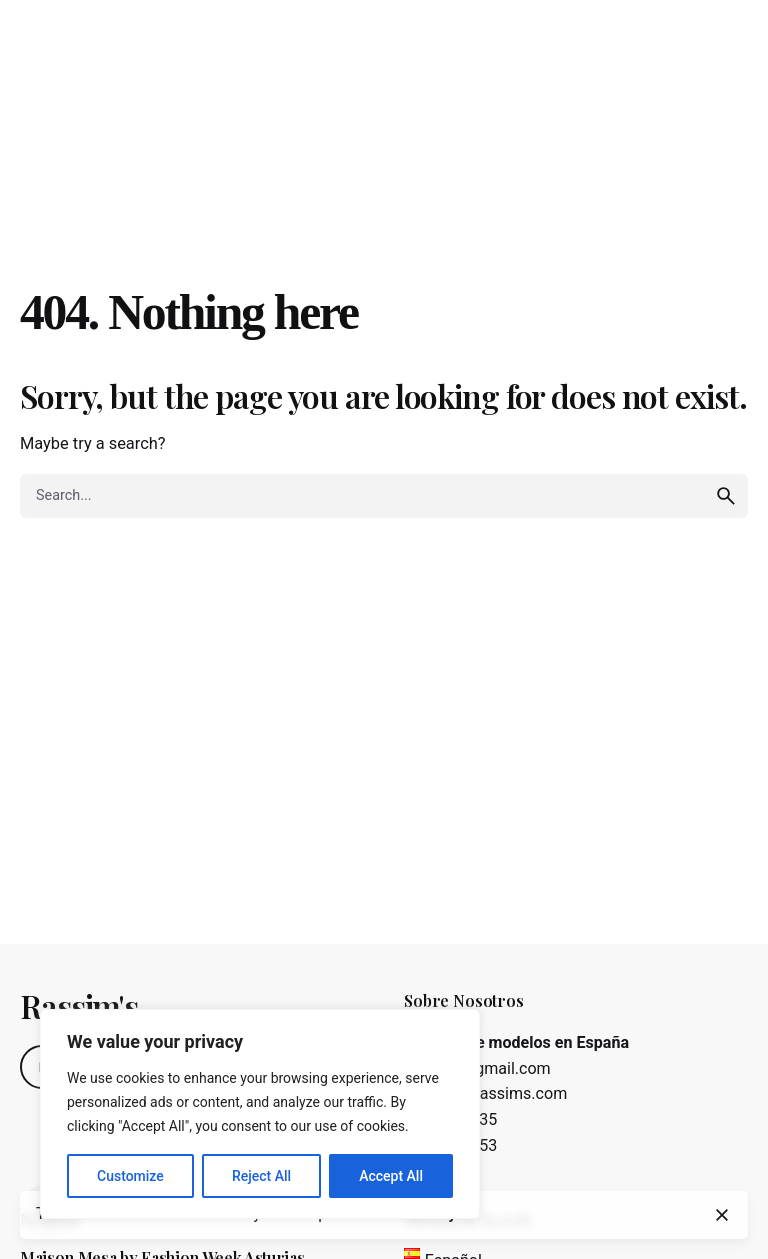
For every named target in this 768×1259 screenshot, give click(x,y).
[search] (726, 496)
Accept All (391, 1176)
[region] (260, 1114)
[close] (722, 1215)
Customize (130, 1176)
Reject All (261, 1176)
